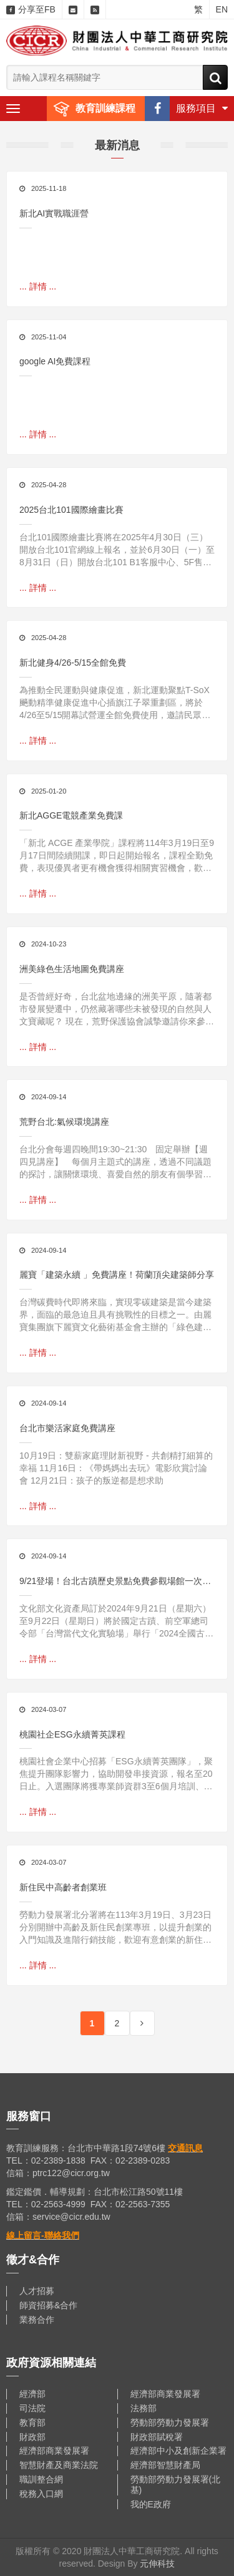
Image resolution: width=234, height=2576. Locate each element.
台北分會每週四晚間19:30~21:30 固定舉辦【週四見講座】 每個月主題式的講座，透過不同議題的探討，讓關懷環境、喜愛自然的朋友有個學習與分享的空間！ (115, 1162)
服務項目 (202, 108)
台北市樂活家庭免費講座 (67, 1428)
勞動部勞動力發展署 (169, 2423)
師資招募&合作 (48, 2305)
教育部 (32, 2423)
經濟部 (32, 2394)
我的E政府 (150, 2504)
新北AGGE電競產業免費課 (71, 815)
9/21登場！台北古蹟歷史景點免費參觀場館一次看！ (110, 1582)
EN (222, 9)
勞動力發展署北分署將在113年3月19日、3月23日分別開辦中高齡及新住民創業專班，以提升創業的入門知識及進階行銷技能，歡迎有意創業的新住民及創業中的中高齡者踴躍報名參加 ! (115, 1928)
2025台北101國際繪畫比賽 (71, 510)
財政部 (32, 2437)
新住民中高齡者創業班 (63, 1887)
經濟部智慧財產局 (165, 2465)
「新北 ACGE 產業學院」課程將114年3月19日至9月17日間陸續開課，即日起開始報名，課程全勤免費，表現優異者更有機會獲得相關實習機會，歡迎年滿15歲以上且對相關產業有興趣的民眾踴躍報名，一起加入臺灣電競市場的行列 (116, 856)
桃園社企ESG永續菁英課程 (72, 1734)
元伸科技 (157, 2564)
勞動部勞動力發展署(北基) (175, 2484)
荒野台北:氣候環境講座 (64, 1122)
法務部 (143, 2408)
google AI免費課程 (54, 361)
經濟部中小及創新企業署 (178, 2451)
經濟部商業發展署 (165, 2394)
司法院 (32, 2408)
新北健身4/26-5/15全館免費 (72, 663)
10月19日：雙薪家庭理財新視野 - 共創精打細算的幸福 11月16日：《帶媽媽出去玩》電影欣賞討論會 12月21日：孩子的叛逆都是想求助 (116, 1468)
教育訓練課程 (105, 108)
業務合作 (36, 2320)
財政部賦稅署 (156, 2437)
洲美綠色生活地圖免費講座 (71, 969)
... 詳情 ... (37, 286)
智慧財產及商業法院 (58, 2465)
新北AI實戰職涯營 (54, 213)
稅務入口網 (41, 2494)
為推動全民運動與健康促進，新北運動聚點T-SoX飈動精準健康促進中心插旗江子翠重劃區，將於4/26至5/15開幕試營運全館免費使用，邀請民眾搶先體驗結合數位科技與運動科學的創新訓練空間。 (115, 703)
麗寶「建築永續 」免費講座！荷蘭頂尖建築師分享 (116, 1275)
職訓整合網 (41, 2479)
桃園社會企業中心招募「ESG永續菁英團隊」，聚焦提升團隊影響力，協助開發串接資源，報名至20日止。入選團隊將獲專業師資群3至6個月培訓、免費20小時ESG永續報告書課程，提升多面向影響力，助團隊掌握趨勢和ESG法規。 (116, 1774)
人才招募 (36, 2291)
